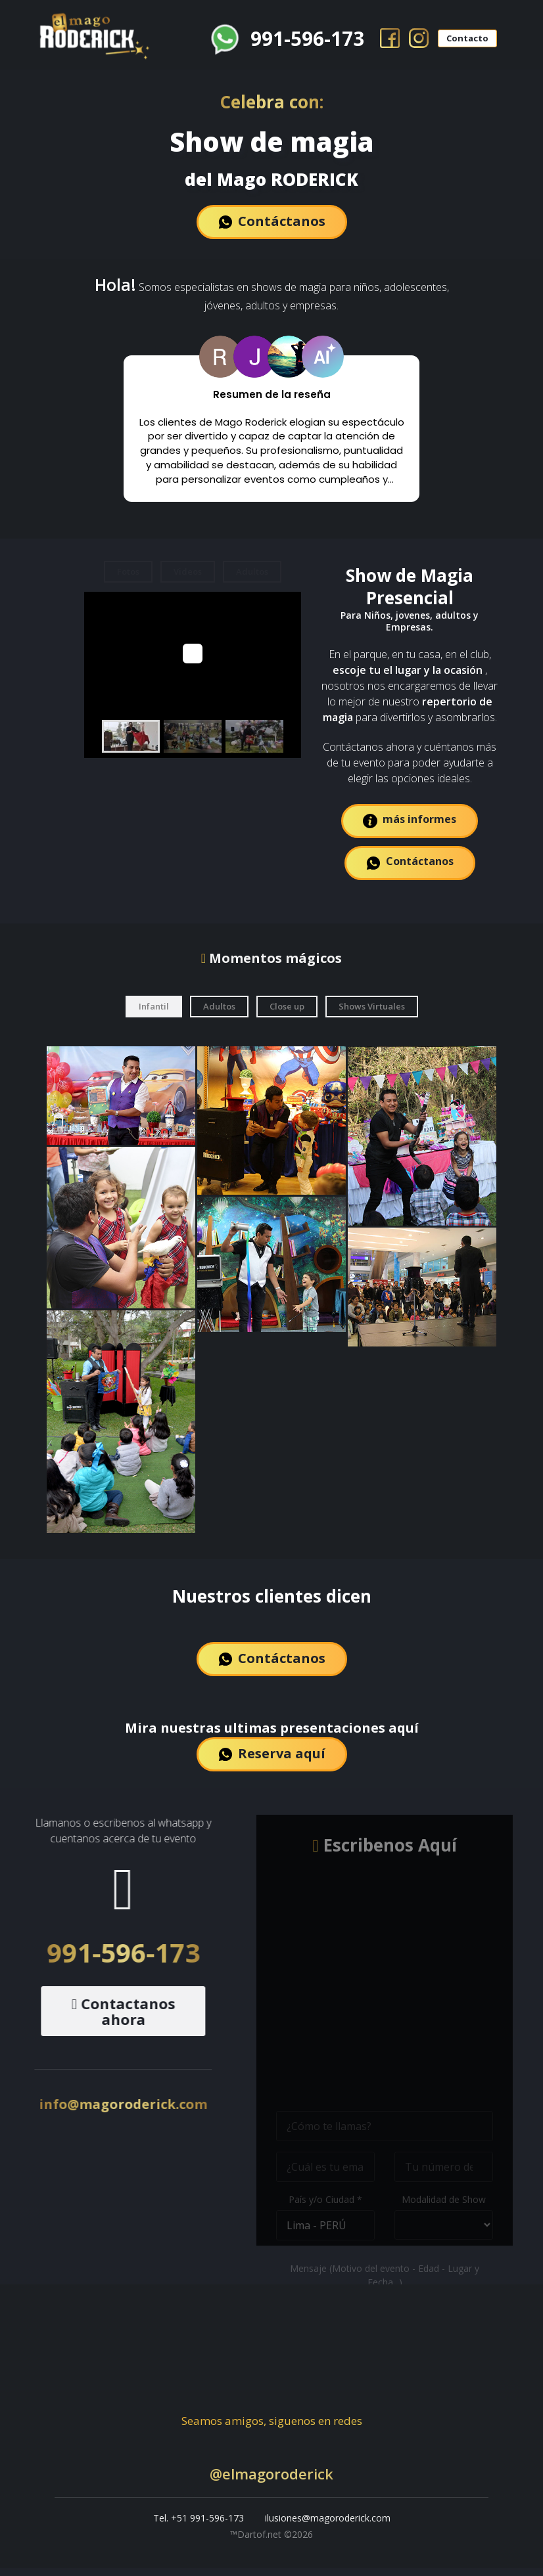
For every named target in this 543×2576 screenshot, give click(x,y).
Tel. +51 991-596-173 (198, 2526)
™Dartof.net (257, 2543)
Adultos (252, 579)
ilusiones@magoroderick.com (327, 2526)
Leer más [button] (271, 489)
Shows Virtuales (372, 1014)
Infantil (154, 1014)
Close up (287, 1014)
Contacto (465, 33)
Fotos (128, 579)
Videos (188, 579)
